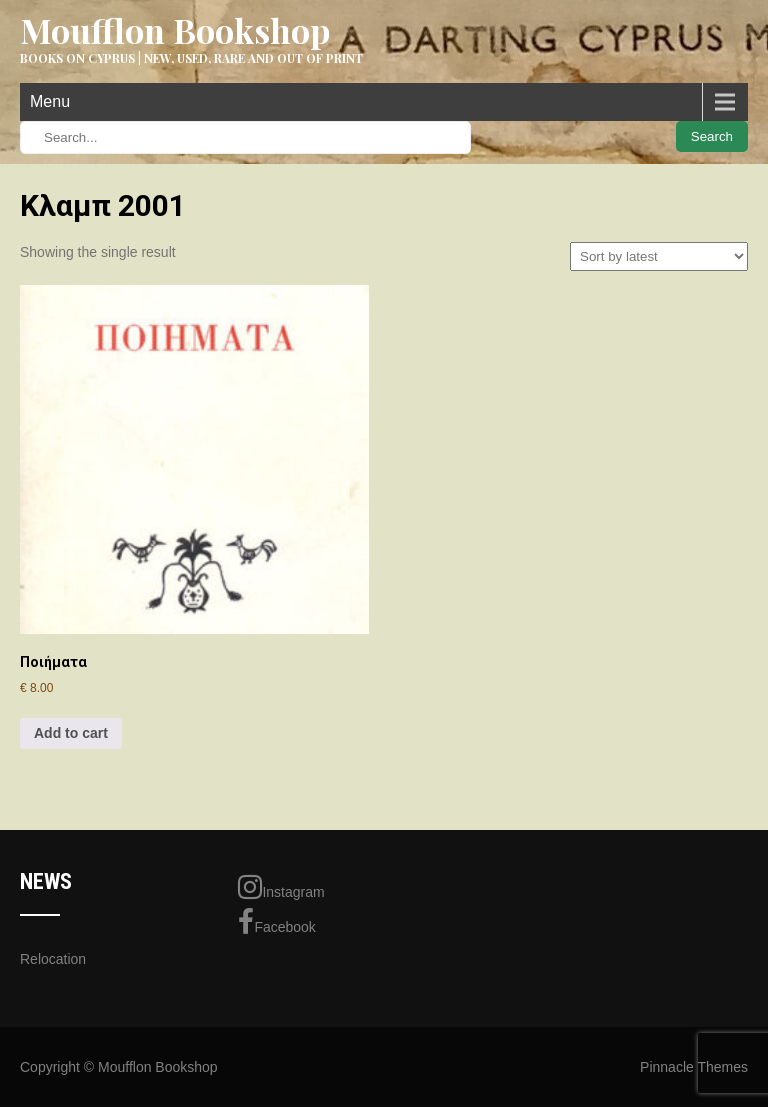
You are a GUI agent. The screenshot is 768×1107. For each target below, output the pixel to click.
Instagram (281, 887)
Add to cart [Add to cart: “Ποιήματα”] (71, 733)
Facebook (276, 922)
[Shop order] (659, 256)
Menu (50, 101)
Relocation (53, 959)
